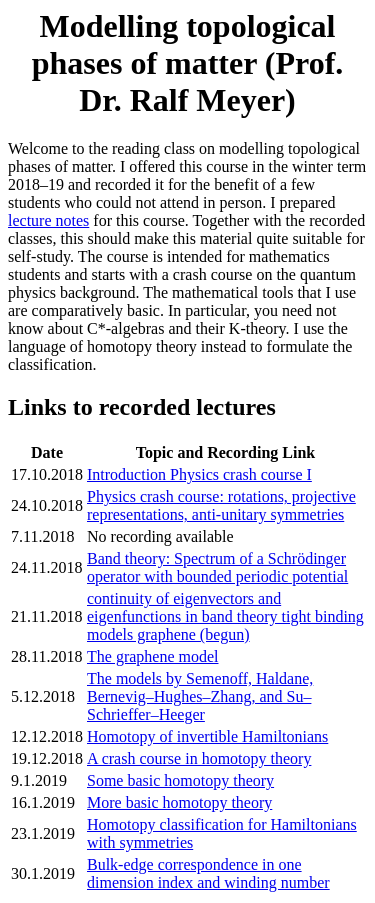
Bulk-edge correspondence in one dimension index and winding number (208, 873)
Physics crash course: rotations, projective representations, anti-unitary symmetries (221, 505)
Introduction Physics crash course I (199, 474)
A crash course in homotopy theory (199, 758)
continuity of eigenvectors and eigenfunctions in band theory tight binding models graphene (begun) (225, 616)
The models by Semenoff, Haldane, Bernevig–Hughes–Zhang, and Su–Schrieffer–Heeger (200, 696)
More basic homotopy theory (179, 802)
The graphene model (153, 656)
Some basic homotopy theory (180, 780)
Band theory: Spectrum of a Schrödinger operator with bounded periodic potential (217, 567)
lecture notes (48, 220)
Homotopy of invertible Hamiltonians (207, 736)
